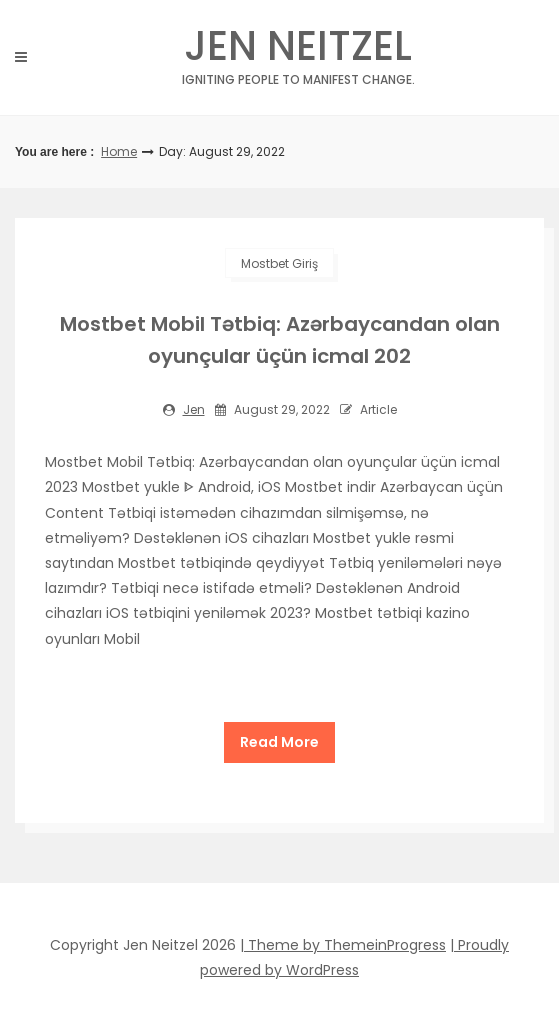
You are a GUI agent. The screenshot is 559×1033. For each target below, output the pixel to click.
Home (119, 151)
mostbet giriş (279, 263)
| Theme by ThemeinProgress (343, 945)
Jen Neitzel (298, 51)
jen (194, 409)
